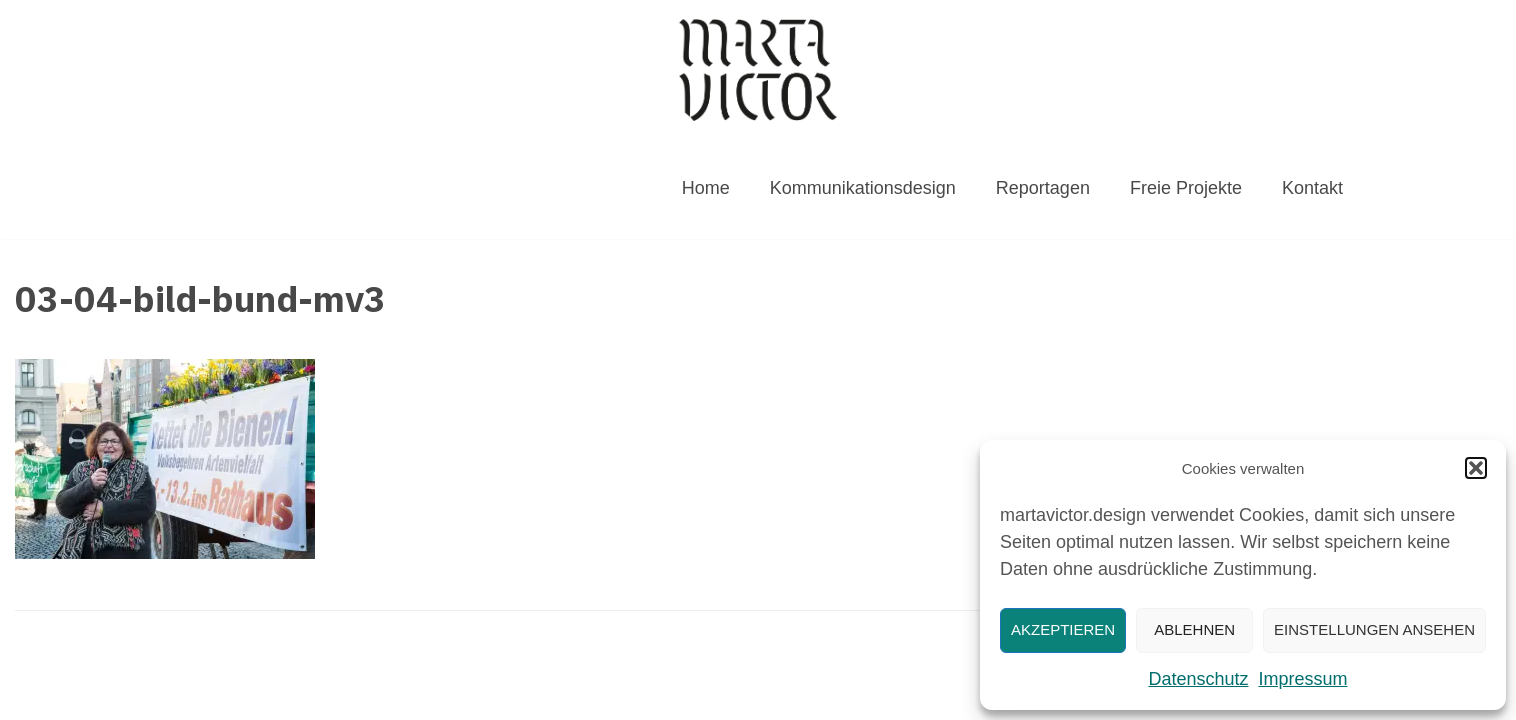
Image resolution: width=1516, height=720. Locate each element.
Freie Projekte (1186, 188)
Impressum (1303, 679)
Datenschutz (1198, 679)
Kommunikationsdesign (863, 188)
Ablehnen (1194, 629)
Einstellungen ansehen (1374, 629)
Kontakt (1312, 188)
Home (706, 188)
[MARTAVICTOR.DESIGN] (758, 69)
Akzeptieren (1063, 629)
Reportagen (1043, 188)
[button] (1476, 468)
